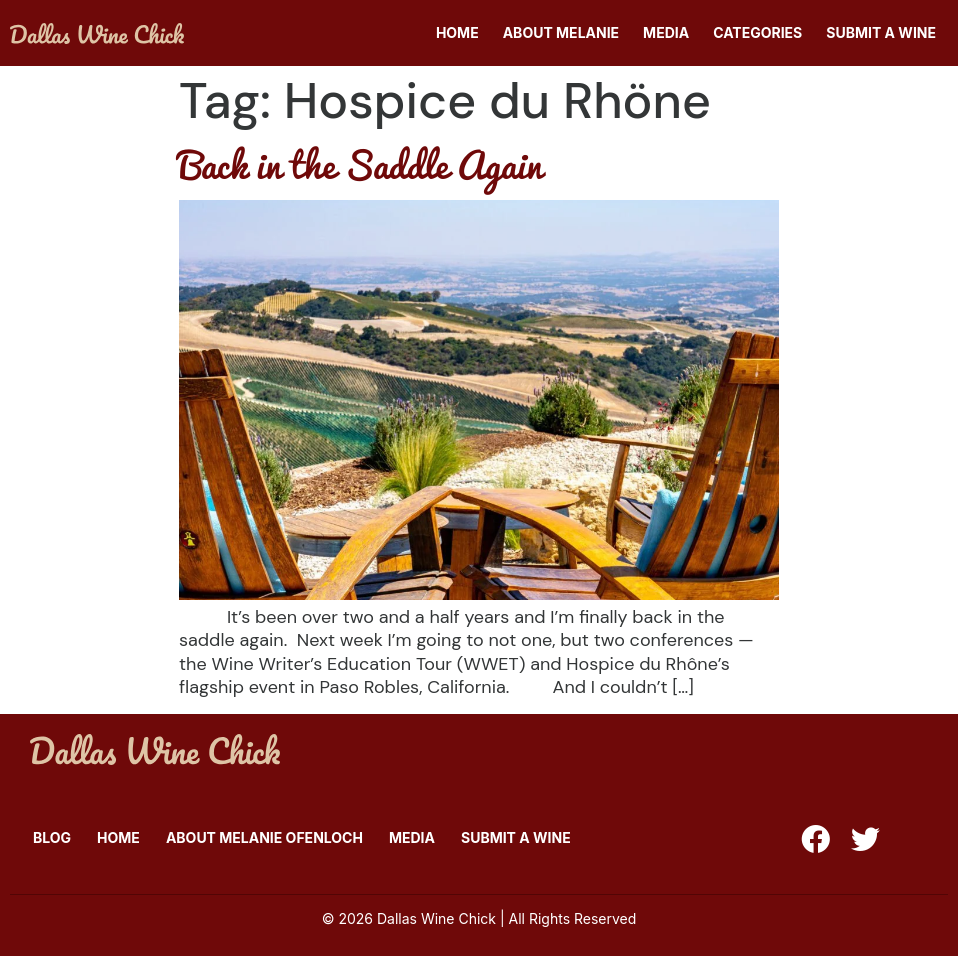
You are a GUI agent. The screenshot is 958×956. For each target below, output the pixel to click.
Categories (757, 32)
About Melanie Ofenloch (264, 837)
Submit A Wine (881, 32)
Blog (52, 837)
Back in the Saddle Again (360, 164)
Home (457, 32)
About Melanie (561, 32)
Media (666, 32)
